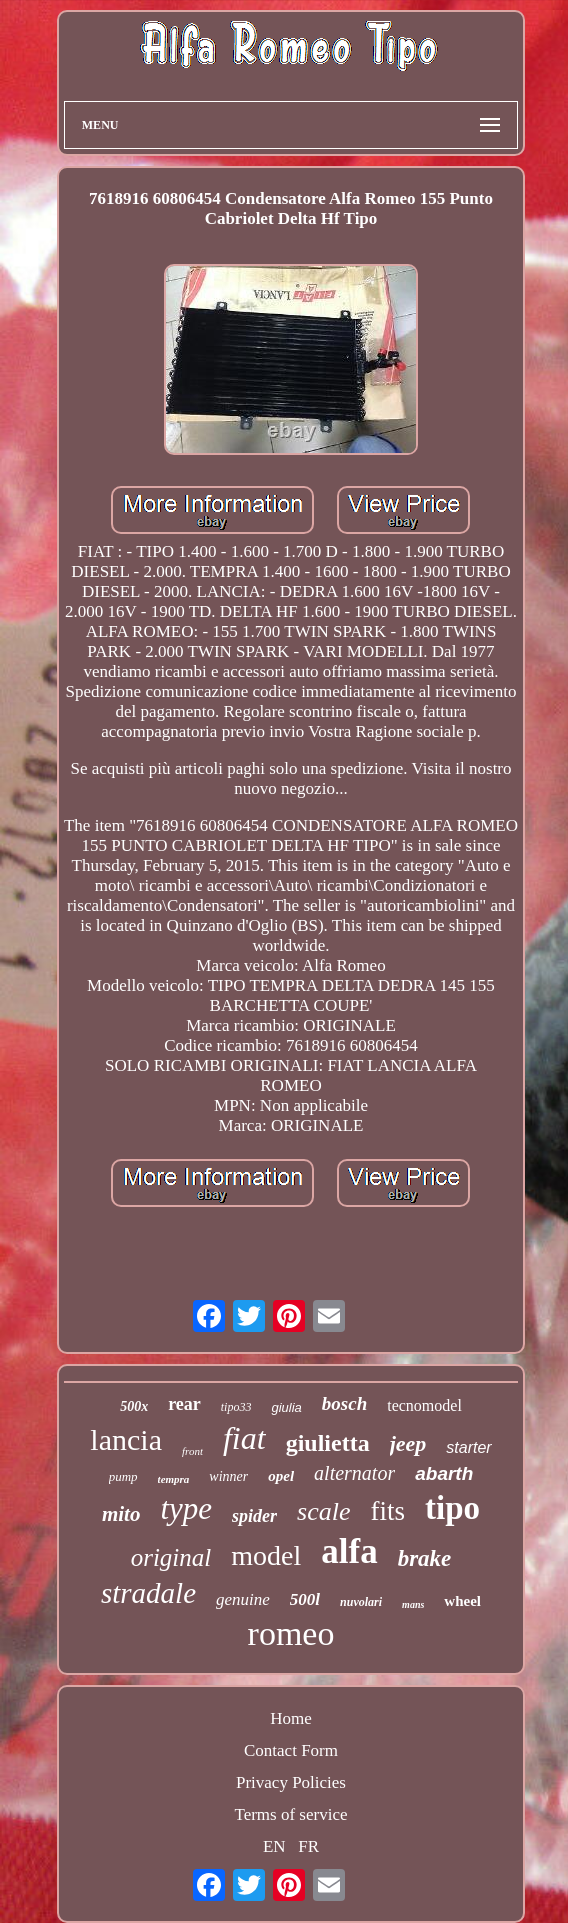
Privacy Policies (291, 1782)
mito (121, 1514)
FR (308, 1846)
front (192, 1451)
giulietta (328, 1443)
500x (134, 1406)
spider (254, 1516)
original (171, 1557)
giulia (286, 1407)
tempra (174, 1479)
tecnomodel (424, 1405)
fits (388, 1511)
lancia (126, 1439)
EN (274, 1846)
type (186, 1508)
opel (281, 1476)
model (266, 1555)
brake (425, 1558)
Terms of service (290, 1814)
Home (291, 1718)
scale (323, 1511)
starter (468, 1447)
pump (123, 1476)
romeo (291, 1633)
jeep (408, 1443)
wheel (462, 1601)
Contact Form (291, 1750)
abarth (444, 1473)
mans (413, 1604)
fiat (244, 1438)
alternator (354, 1473)
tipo (452, 1508)
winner (228, 1476)
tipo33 (236, 1407)
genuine (243, 1599)
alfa (349, 1551)
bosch (344, 1403)
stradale (148, 1593)
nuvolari (361, 1602)
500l (305, 1599)
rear (184, 1404)
